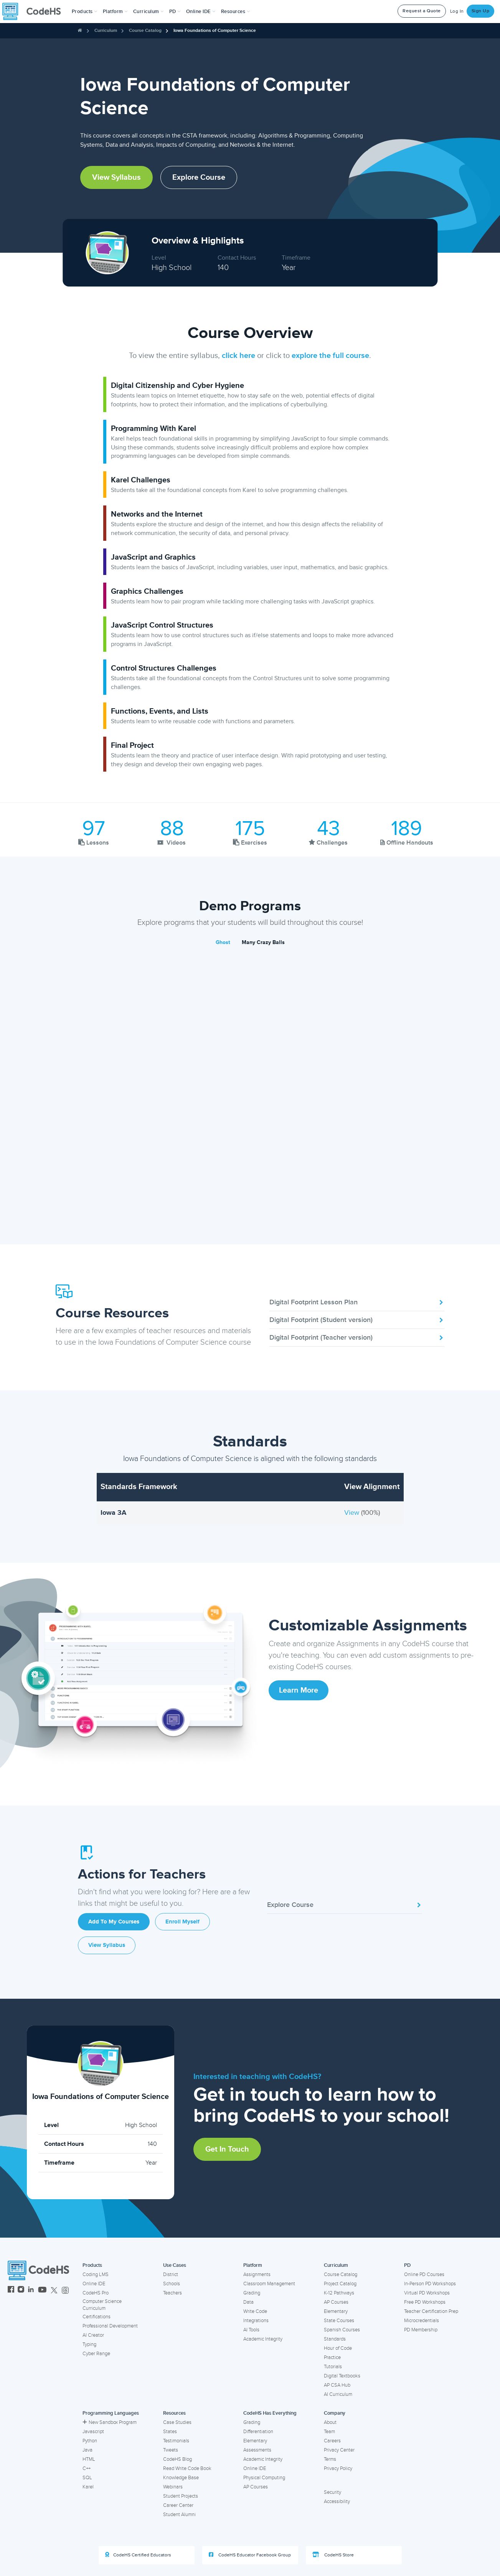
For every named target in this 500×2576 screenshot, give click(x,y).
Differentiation (258, 2432)
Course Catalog (145, 30)
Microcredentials (421, 2321)
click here (238, 355)
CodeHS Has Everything (270, 2413)
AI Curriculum (338, 2394)
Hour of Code (338, 2348)
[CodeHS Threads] (65, 2290)
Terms (330, 2459)
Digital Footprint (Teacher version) (356, 1337)
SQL (87, 2478)
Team (329, 2432)
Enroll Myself (182, 1921)
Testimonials (176, 2441)
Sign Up (481, 11)
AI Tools (251, 2330)
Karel (88, 2487)
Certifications (97, 2317)
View (352, 1512)
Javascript (93, 2432)
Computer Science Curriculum (102, 2305)
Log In (457, 11)
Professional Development (110, 2326)
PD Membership (420, 2330)
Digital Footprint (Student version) (356, 1319)
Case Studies (177, 2422)
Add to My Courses (113, 1921)
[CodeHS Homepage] (34, 11)
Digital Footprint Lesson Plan (356, 1302)
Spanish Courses (342, 2330)
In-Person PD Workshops (430, 2284)
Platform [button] (115, 11)
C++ (87, 2468)
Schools (171, 2284)
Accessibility (337, 2501)
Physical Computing (264, 2478)
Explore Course (198, 177)
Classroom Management (269, 2284)
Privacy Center (339, 2450)
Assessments (257, 2450)
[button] (84, 11)
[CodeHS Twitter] (54, 2290)
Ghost (223, 942)
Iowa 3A (113, 1512)
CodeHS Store (333, 2555)
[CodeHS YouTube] (42, 2290)
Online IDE (94, 2284)
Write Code (255, 2311)
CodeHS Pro (96, 2293)
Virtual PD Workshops (427, 2293)
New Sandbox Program (110, 2422)
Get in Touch (227, 2149)
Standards (335, 2339)
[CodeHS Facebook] (11, 2290)
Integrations (256, 2321)
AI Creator (93, 2335)
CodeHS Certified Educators (138, 2555)
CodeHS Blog (177, 2459)
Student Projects (180, 2496)
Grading (251, 2293)
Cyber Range (96, 2354)
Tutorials (333, 2367)
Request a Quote (422, 11)
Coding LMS (96, 2274)
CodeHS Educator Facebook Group (250, 2555)
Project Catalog (340, 2284)
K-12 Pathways (339, 2293)
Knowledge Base (181, 2478)
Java (87, 2450)
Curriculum (105, 30)
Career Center (178, 2505)
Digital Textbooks (342, 2376)
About (330, 2422)
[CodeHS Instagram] (21, 2290)
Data (248, 2302)
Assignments (257, 2274)
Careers (332, 2441)
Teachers (172, 2293)
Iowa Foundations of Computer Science (214, 30)
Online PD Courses (424, 2274)
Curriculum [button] (148, 11)
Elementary (336, 2311)
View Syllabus (116, 177)
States (170, 2432)
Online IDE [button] (201, 11)
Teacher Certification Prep (431, 2311)
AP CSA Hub (337, 2385)
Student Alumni (179, 2514)
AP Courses (336, 2302)
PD (407, 2265)
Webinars (173, 2487)
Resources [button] (235, 11)
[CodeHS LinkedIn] (31, 2290)
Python (90, 2441)
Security (332, 2492)
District (170, 2274)
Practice (332, 2357)
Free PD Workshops (425, 2302)
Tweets (170, 2450)
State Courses (339, 2321)
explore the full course (330, 355)
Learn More (298, 1690)
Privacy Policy (338, 2468)
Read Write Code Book (187, 2468)
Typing (89, 2344)
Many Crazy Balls (263, 942)
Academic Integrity (262, 2339)
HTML (89, 2459)
